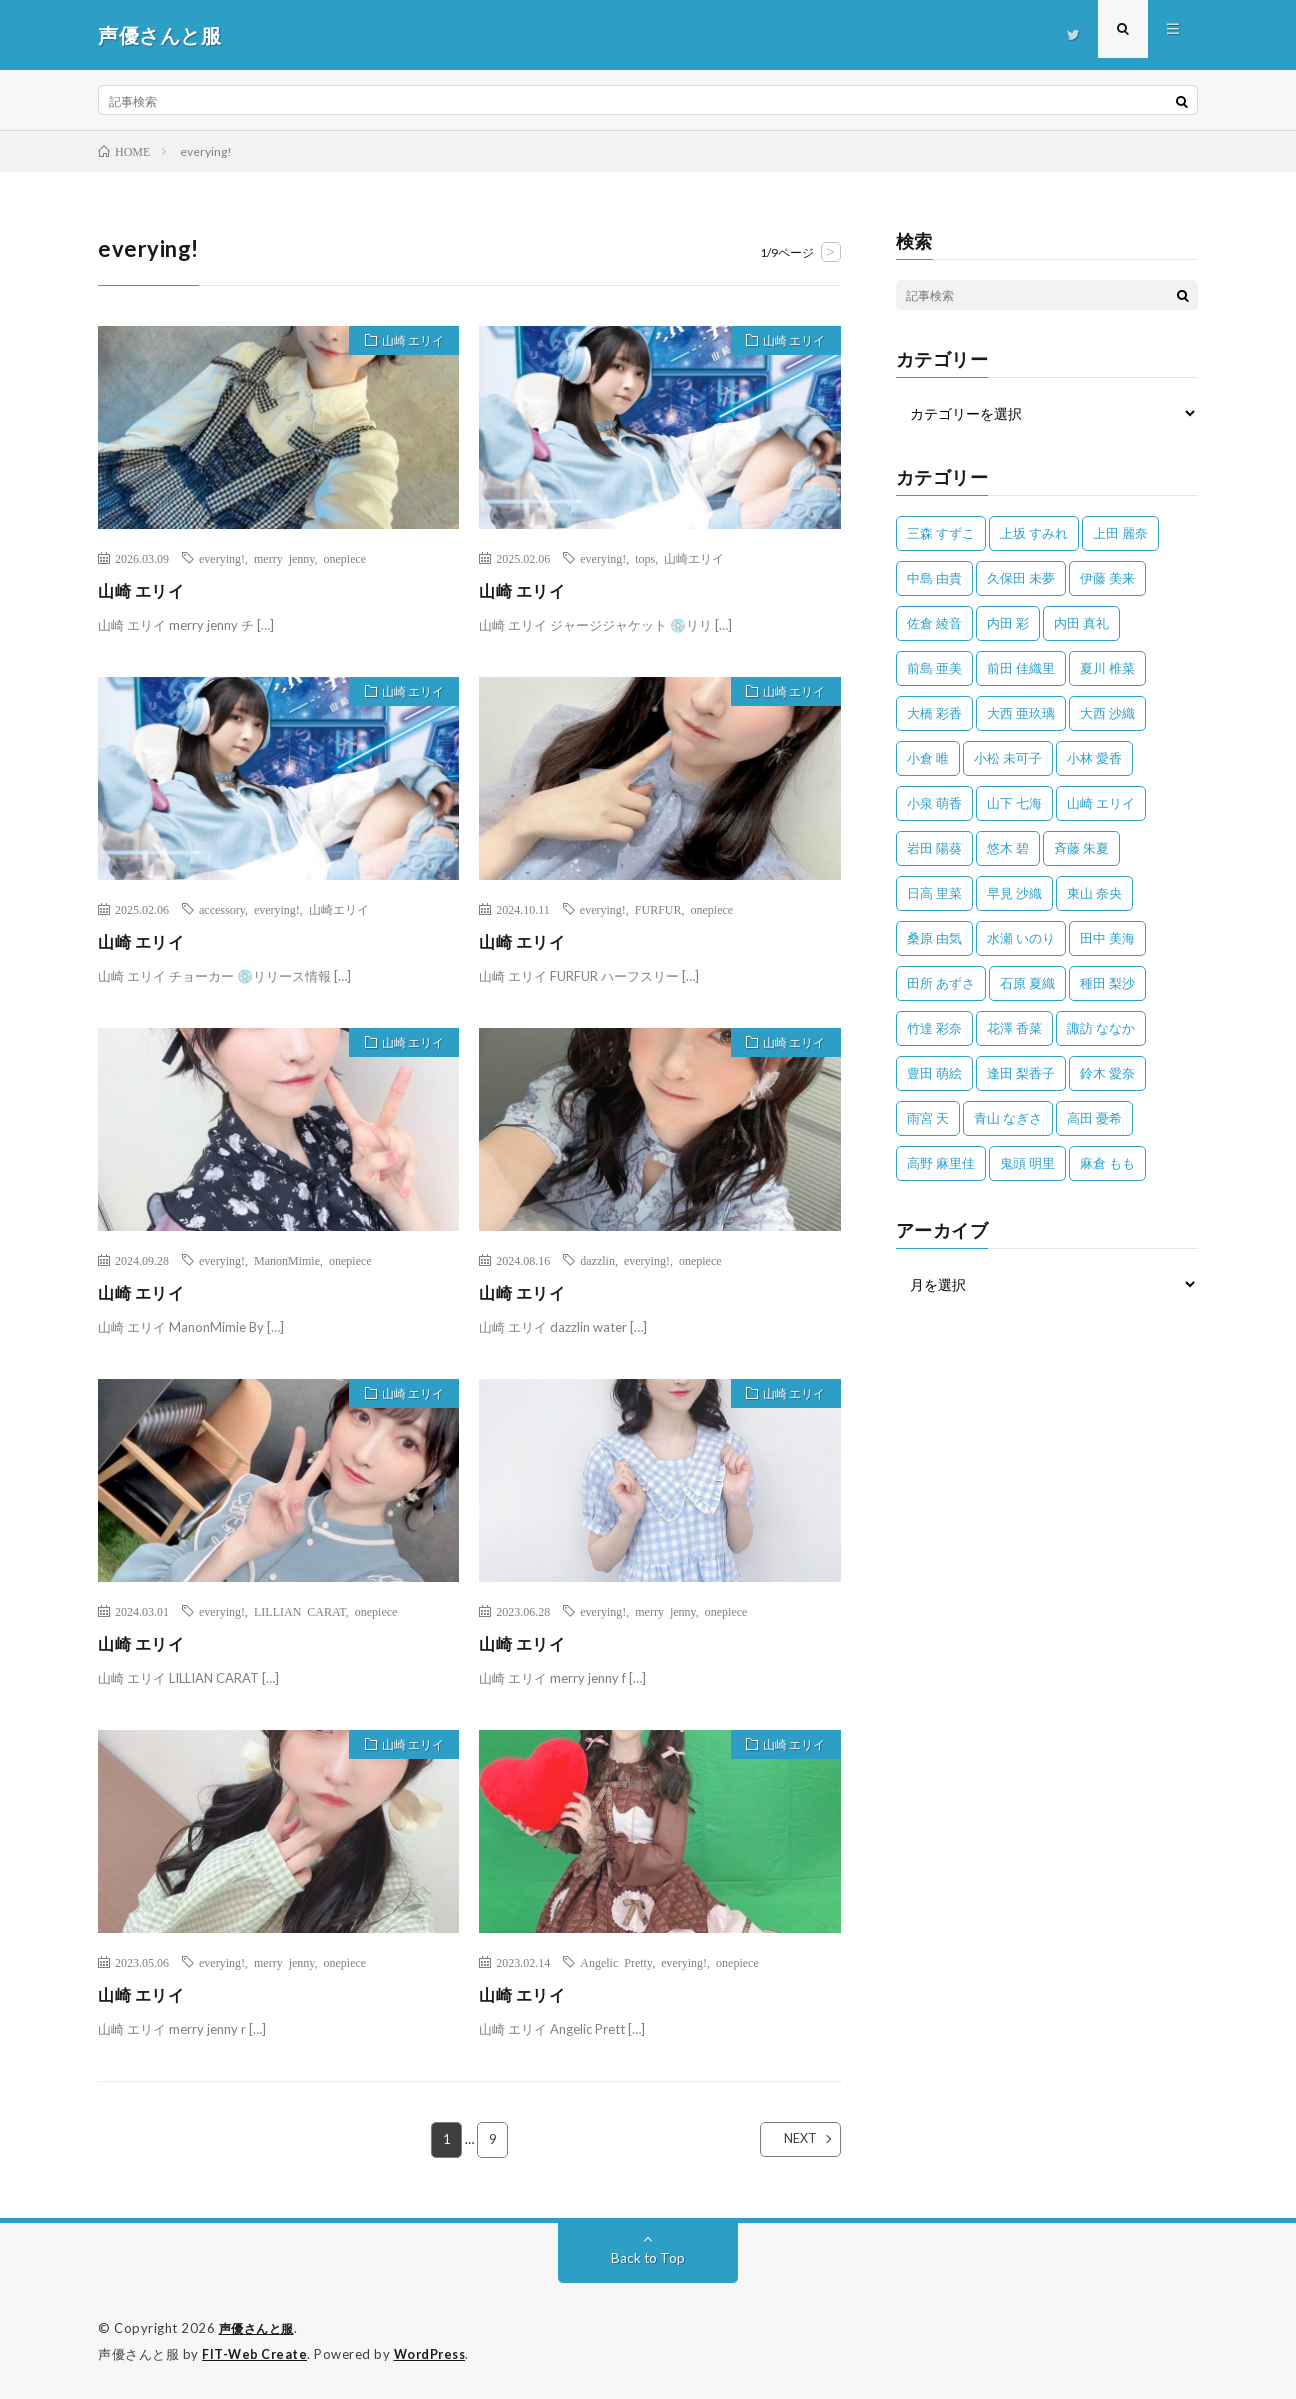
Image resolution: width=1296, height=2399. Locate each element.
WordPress (435, 2354)
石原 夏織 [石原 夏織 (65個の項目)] (1027, 983)
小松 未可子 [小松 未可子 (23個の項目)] (1008, 758)
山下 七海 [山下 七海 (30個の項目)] (1014, 803)
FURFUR (658, 909)
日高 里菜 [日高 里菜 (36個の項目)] (934, 893)
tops (645, 558)
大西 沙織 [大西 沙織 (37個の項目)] (1107, 713)
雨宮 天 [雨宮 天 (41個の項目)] (928, 1118)
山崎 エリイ (405, 343)
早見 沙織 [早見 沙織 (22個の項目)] (1014, 893)
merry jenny (284, 558)
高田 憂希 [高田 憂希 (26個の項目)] (1094, 1118)
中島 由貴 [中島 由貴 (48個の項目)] (934, 578)
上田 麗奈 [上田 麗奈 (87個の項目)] (1120, 533)
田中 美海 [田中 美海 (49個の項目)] (1107, 938)
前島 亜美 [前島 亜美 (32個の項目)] (934, 668)
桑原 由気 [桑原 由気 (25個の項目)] (934, 938)
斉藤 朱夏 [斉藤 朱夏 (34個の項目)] (1081, 848)
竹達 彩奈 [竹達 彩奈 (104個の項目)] (934, 1028)
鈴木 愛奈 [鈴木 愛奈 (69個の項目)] (1107, 1073)
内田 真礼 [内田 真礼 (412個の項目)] (1081, 623)
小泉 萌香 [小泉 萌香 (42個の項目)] (934, 803)
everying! (222, 558)
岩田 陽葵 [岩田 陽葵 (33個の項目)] (934, 848)
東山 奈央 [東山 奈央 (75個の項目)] (1094, 893)
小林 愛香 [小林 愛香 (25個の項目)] (1094, 758)
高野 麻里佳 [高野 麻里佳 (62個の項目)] (941, 1163)
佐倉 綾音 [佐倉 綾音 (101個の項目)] (934, 623)
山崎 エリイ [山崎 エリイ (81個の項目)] (1101, 803)
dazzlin (597, 1260)
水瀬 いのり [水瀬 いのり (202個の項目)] (1021, 938)
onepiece (345, 558)
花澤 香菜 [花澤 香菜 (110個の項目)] (1014, 1028)
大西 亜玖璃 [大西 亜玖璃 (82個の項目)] (1021, 713)
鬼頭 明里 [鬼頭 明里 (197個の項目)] (1027, 1163)
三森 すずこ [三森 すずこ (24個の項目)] (941, 533)
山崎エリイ (694, 558)
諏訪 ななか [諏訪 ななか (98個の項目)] (1101, 1028)
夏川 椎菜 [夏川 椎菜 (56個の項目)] (1107, 668)
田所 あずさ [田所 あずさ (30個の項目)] (941, 983)
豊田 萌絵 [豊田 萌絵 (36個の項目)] (934, 1073)
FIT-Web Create (256, 2354)
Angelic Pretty (616, 1962)
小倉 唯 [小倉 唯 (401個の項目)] (928, 758)
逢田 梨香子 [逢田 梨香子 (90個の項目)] (1021, 1073)
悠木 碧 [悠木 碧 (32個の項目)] (1008, 848)
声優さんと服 (259, 2329)
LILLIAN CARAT (300, 1611)
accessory (222, 909)
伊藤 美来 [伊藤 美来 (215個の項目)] (1107, 578)
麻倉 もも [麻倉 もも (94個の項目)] (1107, 1163)
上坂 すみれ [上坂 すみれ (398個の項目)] (1034, 533)
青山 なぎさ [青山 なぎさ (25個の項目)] (1008, 1118)
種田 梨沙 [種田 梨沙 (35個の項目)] (1107, 983)
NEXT (783, 2140)
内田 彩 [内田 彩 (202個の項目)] (1008, 623)
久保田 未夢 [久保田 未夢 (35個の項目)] (1021, 578)
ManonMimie (287, 1260)
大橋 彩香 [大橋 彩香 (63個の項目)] (934, 713)
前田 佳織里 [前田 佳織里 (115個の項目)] (1021, 668)
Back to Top (648, 2258)
